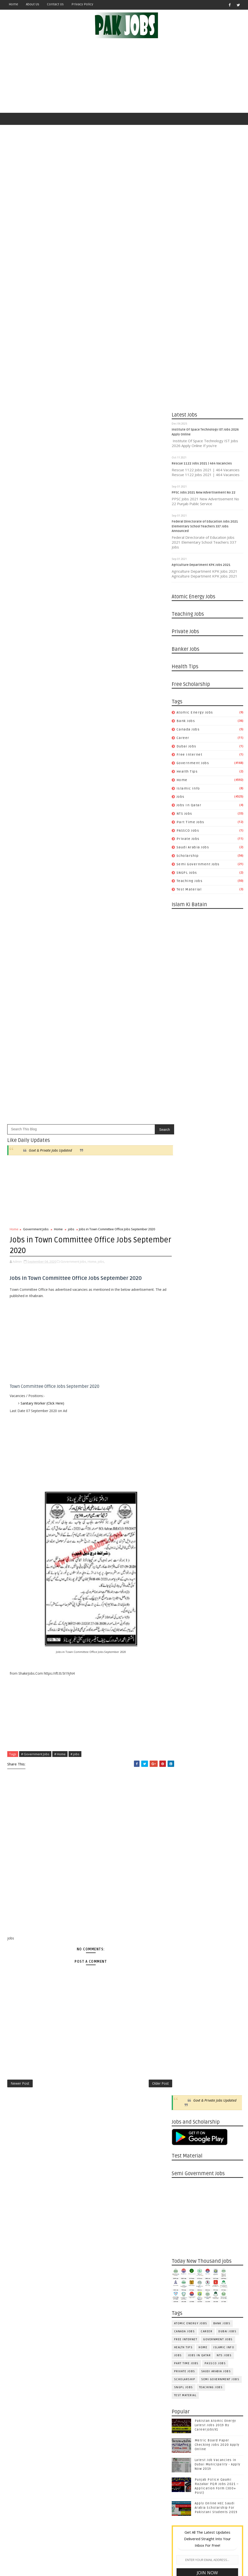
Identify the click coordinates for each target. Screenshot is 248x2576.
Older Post (155, 1160)
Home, (92, 338)
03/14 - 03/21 (182, 1778)
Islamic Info (188, 789)
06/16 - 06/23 (182, 2261)
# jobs (74, 830)
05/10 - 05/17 (182, 2008)
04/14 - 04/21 (182, 2313)
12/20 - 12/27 (182, 1835)
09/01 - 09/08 (182, 2198)
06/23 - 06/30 (182, 2256)
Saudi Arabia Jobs (193, 848)
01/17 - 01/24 (182, 1812)
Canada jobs (188, 730)
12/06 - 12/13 (182, 1847)
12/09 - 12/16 (182, 2417)
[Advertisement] (124, 76)
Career (183, 738)
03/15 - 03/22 (182, 2054)
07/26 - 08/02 (182, 1950)
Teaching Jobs (190, 881)
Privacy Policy (82, 4)
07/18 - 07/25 (182, 1680)
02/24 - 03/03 (182, 2354)
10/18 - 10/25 (182, 1881)
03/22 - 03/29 (182, 2048)
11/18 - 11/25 (182, 2434)
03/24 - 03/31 (182, 2331)
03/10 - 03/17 (182, 2342)
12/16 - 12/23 (182, 2411)
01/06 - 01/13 (182, 2394)
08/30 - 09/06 (182, 1922)
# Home (60, 830)
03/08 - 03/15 (182, 2060)
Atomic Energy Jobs (195, 713)
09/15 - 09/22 (182, 2187)
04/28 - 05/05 (182, 2302)
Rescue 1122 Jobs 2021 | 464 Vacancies (202, 464)
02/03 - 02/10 (182, 2371)
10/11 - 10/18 (182, 1887)
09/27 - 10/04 (182, 1899)
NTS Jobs (184, 814)
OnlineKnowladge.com (52, 2560)
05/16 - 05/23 (182, 1732)
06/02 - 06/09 (182, 2273)
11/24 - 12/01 (182, 2129)
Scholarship (188, 856)
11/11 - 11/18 (182, 2440)
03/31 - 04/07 (182, 2325)
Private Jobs (188, 839)
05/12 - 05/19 (182, 2290)
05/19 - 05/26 (182, 2285)
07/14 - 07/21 (182, 2238)
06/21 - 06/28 (182, 1974)
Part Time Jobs (190, 822)
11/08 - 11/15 (182, 1870)
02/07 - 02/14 (182, 1795)
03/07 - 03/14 (182, 1783)
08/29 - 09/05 (182, 1645)
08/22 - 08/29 (182, 1651)
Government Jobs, (74, 338)
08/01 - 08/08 (182, 1668)
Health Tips (187, 772)
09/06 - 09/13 (182, 1916)
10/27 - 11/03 (182, 2152)
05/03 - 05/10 (182, 2014)
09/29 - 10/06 (182, 2175)
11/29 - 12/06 (182, 1853)
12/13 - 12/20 (182, 1841)
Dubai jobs (186, 747)
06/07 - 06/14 (182, 1985)
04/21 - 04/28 (182, 2308)
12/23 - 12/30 (182, 2405)
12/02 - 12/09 (182, 2423)
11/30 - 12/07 (182, 1634)
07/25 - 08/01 (182, 1674)
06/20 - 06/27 (182, 1703)
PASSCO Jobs (188, 831)
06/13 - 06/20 (182, 1709)
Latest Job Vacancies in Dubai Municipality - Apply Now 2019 (217, 1495)
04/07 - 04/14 (182, 2319)
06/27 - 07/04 (182, 1697)
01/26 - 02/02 (182, 2077)
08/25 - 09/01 (182, 2204)
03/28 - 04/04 (182, 1766)
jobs (181, 797)
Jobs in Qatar (189, 806)
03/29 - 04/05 (182, 2043)
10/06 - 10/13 (182, 2169)
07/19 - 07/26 (182, 1956)
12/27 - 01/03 (182, 1830)
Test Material (189, 890)
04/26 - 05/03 (182, 2020)
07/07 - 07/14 (182, 2244)
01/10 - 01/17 (182, 1818)
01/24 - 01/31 (182, 1806)
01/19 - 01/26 (182, 2083)
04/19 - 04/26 (182, 2025)
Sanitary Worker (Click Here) (42, 480)
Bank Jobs (186, 721)
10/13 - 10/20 (182, 2164)
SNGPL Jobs (187, 873)
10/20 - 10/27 (182, 2158)
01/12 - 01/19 (182, 2089)
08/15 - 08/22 (182, 1657)
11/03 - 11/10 (182, 2146)
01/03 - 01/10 (182, 1824)
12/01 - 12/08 (182, 2123)
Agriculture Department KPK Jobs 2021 (201, 565)
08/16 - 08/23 (182, 1933)
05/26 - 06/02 (182, 2279)
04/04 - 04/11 (182, 1760)
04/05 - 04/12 (182, 2037)
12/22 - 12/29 (182, 2106)
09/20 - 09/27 (182, 1904)
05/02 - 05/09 (182, 1737)
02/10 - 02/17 (182, 2365)
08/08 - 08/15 (182, 1663)
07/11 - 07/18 (182, 1686)
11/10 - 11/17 (182, 2141)
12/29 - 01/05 (182, 2100)
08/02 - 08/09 (182, 1945)
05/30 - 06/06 (182, 1720)
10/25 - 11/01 (182, 1876)
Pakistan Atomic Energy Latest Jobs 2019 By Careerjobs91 (215, 1456)
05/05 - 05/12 (182, 2296)
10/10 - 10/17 (182, 1639)
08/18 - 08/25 (182, 2210)
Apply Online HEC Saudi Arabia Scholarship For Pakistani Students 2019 (216, 1538)
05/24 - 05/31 (182, 1997)
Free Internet (189, 755)
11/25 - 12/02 (182, 2428)
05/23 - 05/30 (182, 1726)
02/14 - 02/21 (182, 1789)
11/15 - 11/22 (182, 1864)
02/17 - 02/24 (182, 2359)
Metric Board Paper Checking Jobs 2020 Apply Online (217, 1475)
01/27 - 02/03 (182, 2377)
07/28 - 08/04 (182, 2227)
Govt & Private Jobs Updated (50, 227)
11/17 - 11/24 (182, 2135)
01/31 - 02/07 (182, 1801)
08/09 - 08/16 (182, 1939)
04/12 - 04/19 (182, 2031)
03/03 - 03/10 (182, 2348)
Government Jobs (193, 763)
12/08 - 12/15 (182, 2117)
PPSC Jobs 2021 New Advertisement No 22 (203, 493)
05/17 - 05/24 (182, 2002)
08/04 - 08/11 (182, 2221)
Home (13, 4)
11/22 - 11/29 (182, 1858)
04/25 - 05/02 (182, 1743)
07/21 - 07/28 (182, 2233)
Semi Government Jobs (198, 864)
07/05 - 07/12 (182, 1962)
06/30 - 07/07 (182, 2250)
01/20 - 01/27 (182, 2382)
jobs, (101, 338)
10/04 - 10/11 (182, 1893)
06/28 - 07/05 (182, 1968)
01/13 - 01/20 (182, 2388)
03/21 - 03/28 (182, 1772)
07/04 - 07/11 (182, 1691)
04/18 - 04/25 (182, 1749)
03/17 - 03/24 (182, 2336)
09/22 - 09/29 (182, 2181)
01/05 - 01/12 (182, 2094)
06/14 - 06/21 (182, 1979)
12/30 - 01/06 (182, 2400)
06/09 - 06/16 (182, 2267)
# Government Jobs (35, 830)
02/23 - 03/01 (182, 2066)
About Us (32, 4)
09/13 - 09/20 (182, 1910)
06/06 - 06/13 (182, 1714)
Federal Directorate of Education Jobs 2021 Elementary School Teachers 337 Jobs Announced (205, 526)
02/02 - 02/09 (182, 2071)
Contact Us (55, 4)
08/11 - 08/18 (182, 2215)
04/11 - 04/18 (182, 1755)
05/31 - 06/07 (182, 1991)
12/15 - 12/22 (182, 2112)
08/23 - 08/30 (182, 1927)
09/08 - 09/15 (182, 2192)
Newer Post (20, 1160)
